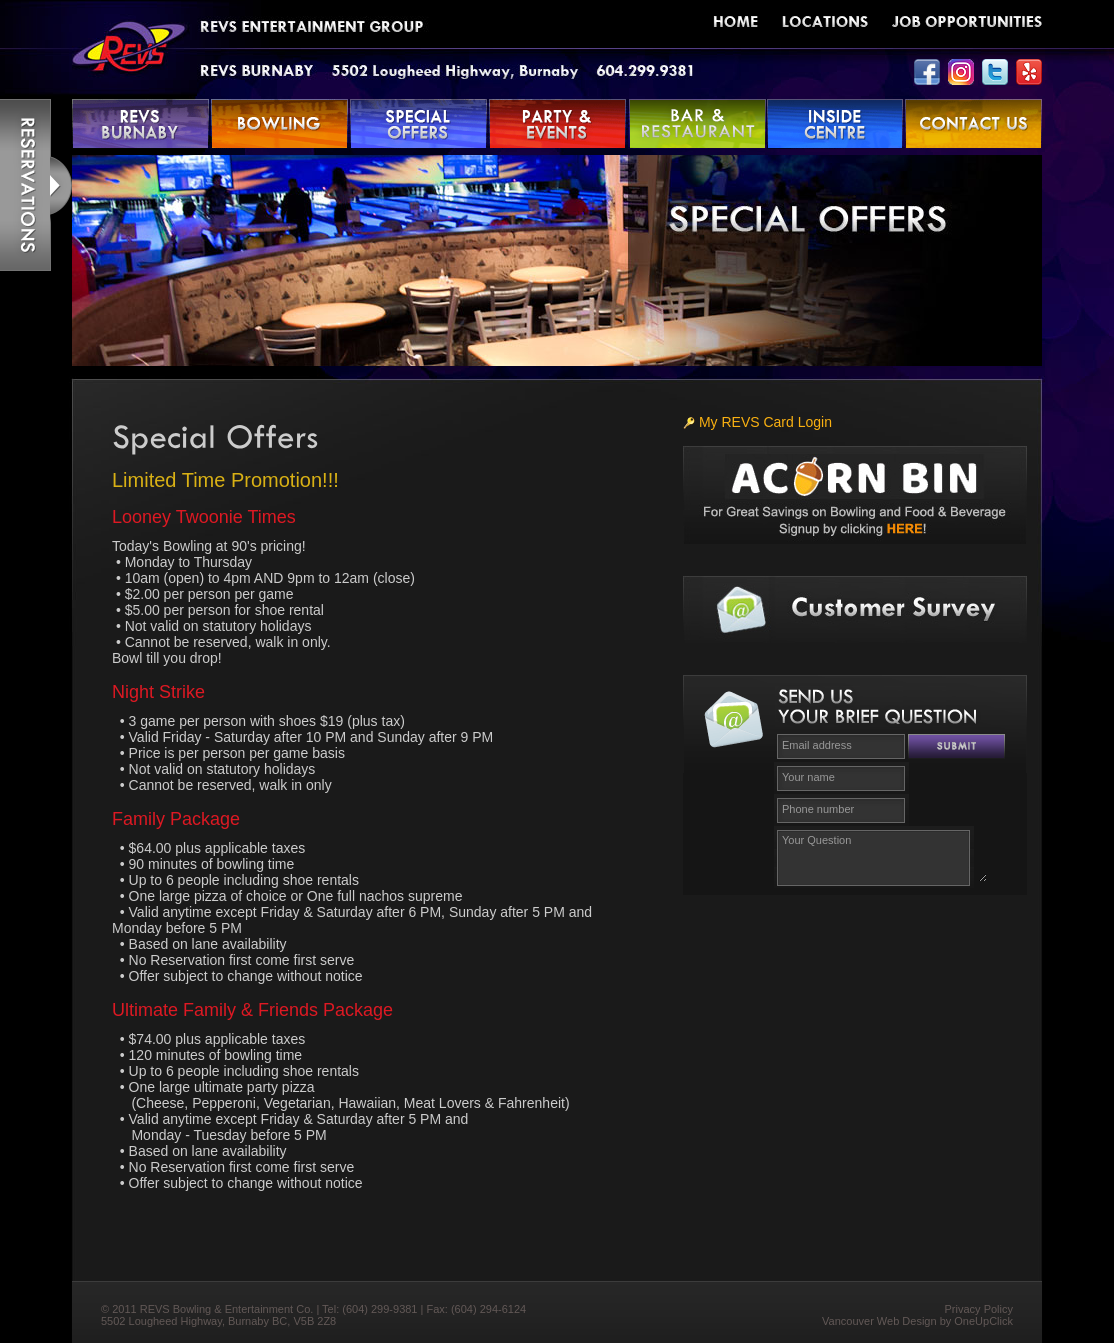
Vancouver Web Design (879, 1321)
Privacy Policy (979, 1309)
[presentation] (875, 933)
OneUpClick (983, 1321)
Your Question (882, 855)
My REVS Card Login (757, 422)
